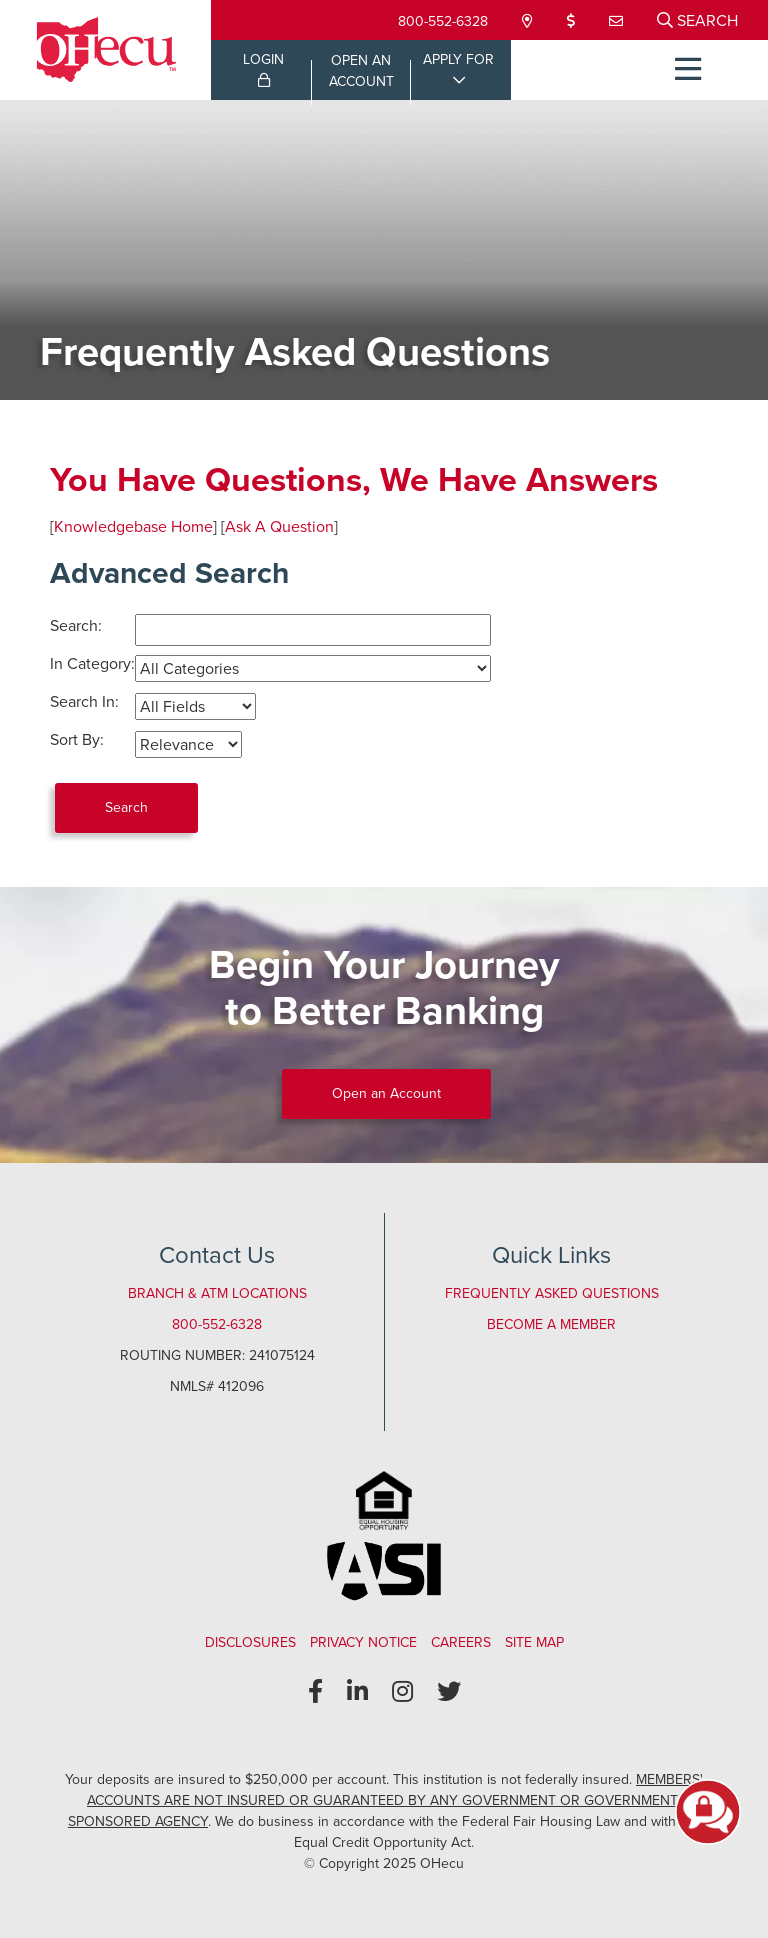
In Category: (92, 663)
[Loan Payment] (573, 21)
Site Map (534, 1642)
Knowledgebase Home (133, 526)
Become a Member (551, 1324)
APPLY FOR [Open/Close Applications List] (458, 59)
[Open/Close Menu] (688, 70)
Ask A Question (279, 526)
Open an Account (386, 1093)
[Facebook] (315, 1692)
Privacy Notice (363, 1642)
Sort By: (77, 739)
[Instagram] (402, 1692)
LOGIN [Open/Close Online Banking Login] (263, 68)
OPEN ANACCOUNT (361, 71)
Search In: (84, 701)
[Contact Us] (618, 21)
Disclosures (250, 1642)
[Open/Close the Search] (697, 20)
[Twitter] (449, 1692)
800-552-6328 (443, 21)
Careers (461, 1642)
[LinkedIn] (357, 1692)
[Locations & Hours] (529, 21)
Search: (76, 625)
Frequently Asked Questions (552, 1293)
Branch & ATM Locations (217, 1293)
